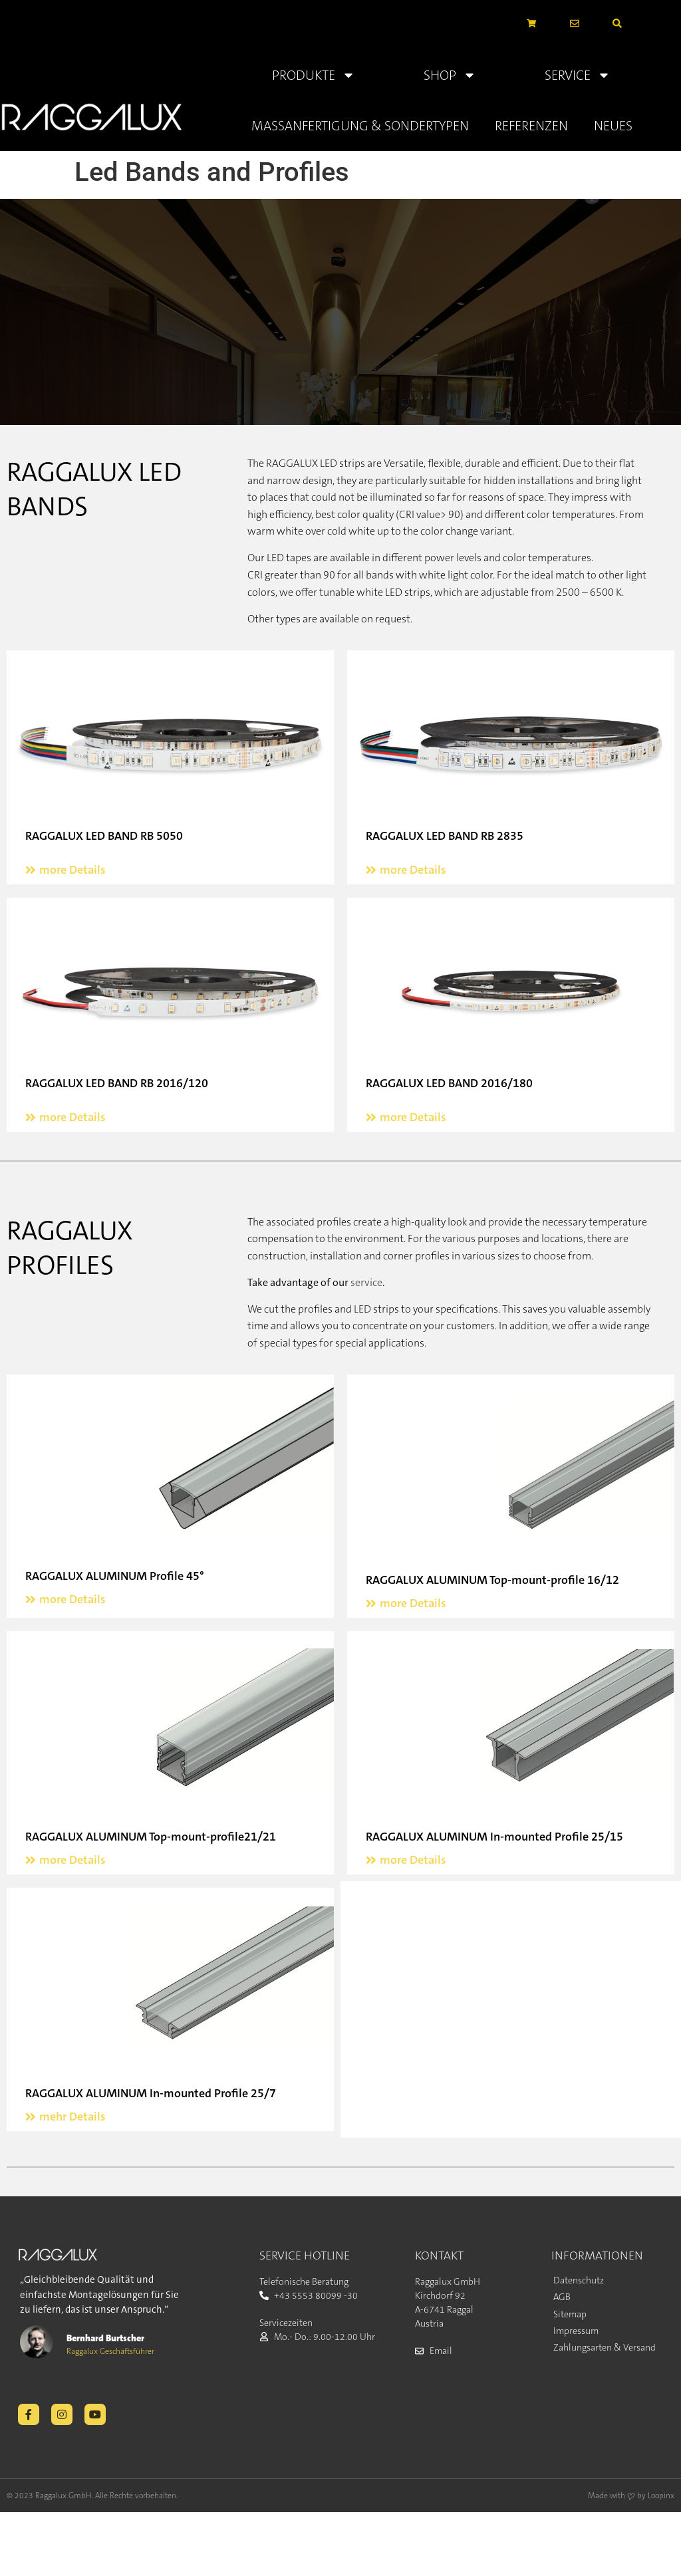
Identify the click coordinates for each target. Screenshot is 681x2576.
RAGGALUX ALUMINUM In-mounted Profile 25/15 (494, 1837)
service (366, 1282)
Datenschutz (578, 2280)
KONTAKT (439, 2255)
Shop (450, 75)
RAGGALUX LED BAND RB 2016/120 (116, 1083)
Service (578, 75)
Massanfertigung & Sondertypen (360, 125)
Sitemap (570, 2314)
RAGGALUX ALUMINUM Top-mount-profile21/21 (150, 1837)
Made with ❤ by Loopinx (631, 2495)
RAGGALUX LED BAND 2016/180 (449, 1083)
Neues (613, 125)
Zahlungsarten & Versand (604, 2347)
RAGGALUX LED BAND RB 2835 (444, 836)
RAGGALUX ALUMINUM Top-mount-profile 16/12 (492, 1580)
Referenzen (531, 125)
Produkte (313, 75)
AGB (562, 2297)
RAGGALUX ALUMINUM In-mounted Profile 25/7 (150, 2093)
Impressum (576, 2331)
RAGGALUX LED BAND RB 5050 (104, 836)
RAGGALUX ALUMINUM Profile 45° (114, 1576)
